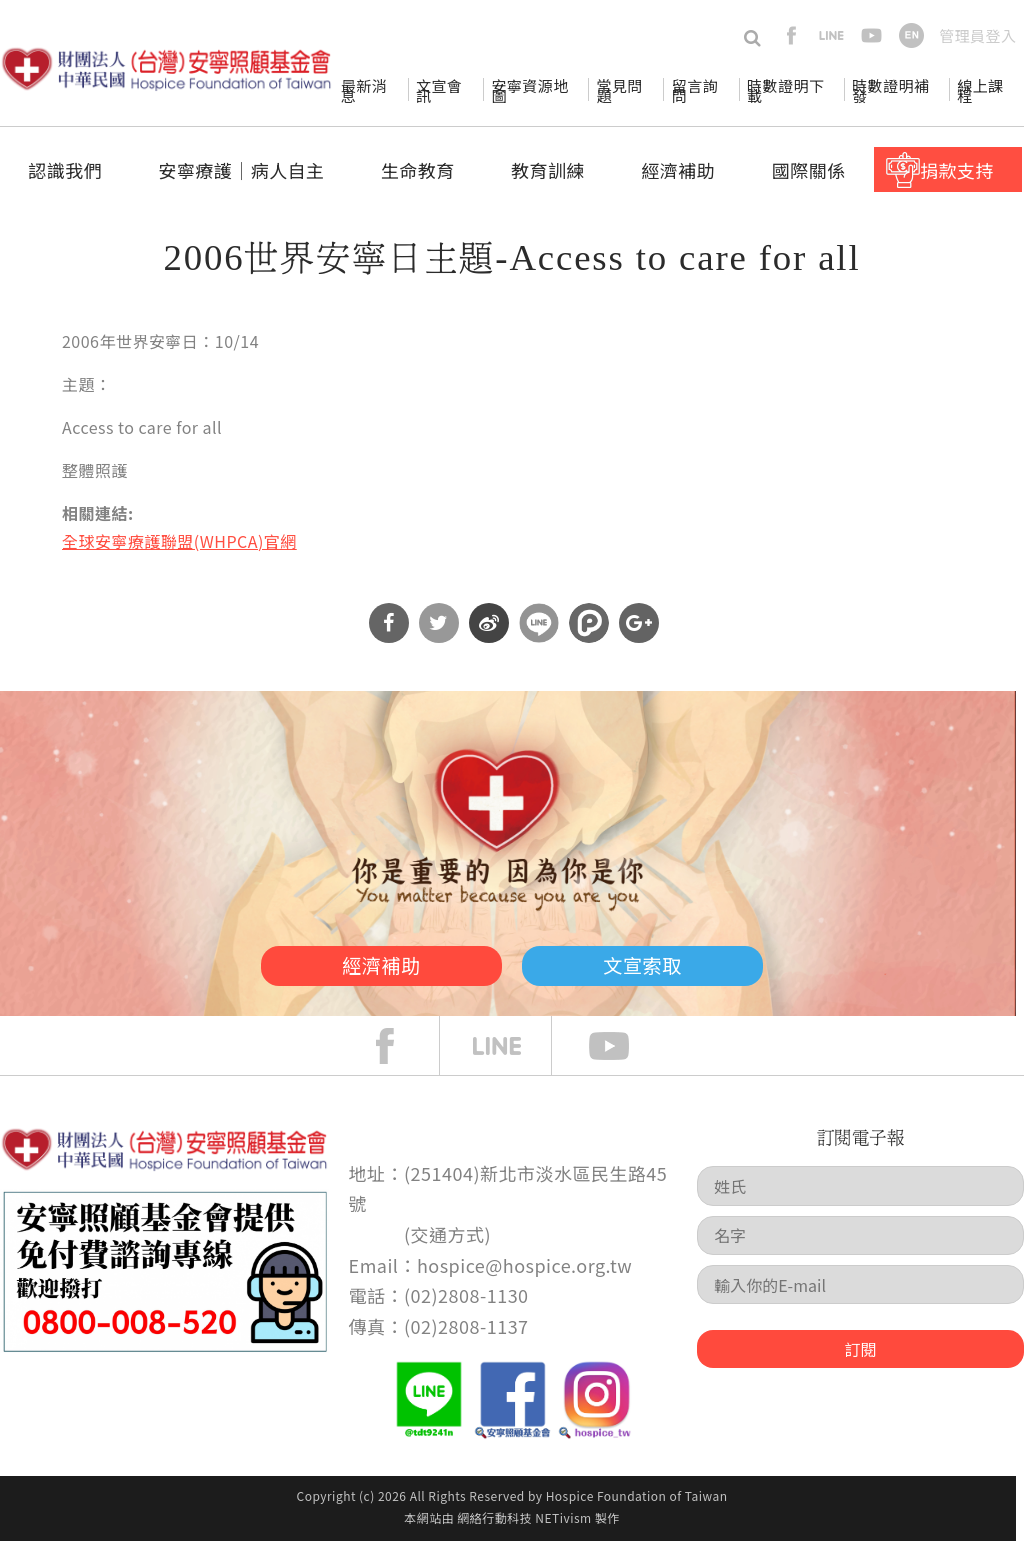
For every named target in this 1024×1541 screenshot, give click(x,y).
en (911, 35)
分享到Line (539, 623)
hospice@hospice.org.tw (524, 1265)
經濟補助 (678, 170)
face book (400, 1046)
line (831, 35)
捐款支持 (957, 170)
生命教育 (418, 170)
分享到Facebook (389, 623)
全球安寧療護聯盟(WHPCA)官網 (179, 541)
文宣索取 (668, 963)
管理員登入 (977, 35)
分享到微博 (489, 623)
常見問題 (619, 90)
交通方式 (448, 1234)
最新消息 (364, 90)
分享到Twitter (439, 623)
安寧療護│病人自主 (241, 170)
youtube (871, 35)
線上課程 (980, 90)
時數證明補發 (890, 90)
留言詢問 (695, 90)
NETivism (563, 1517)
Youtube (624, 1046)
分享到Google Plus (639, 623)
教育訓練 (548, 170)
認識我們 (65, 170)
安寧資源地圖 (529, 90)
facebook (791, 35)
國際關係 (809, 170)
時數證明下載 (785, 90)
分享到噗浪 (589, 623)
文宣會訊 (439, 90)
